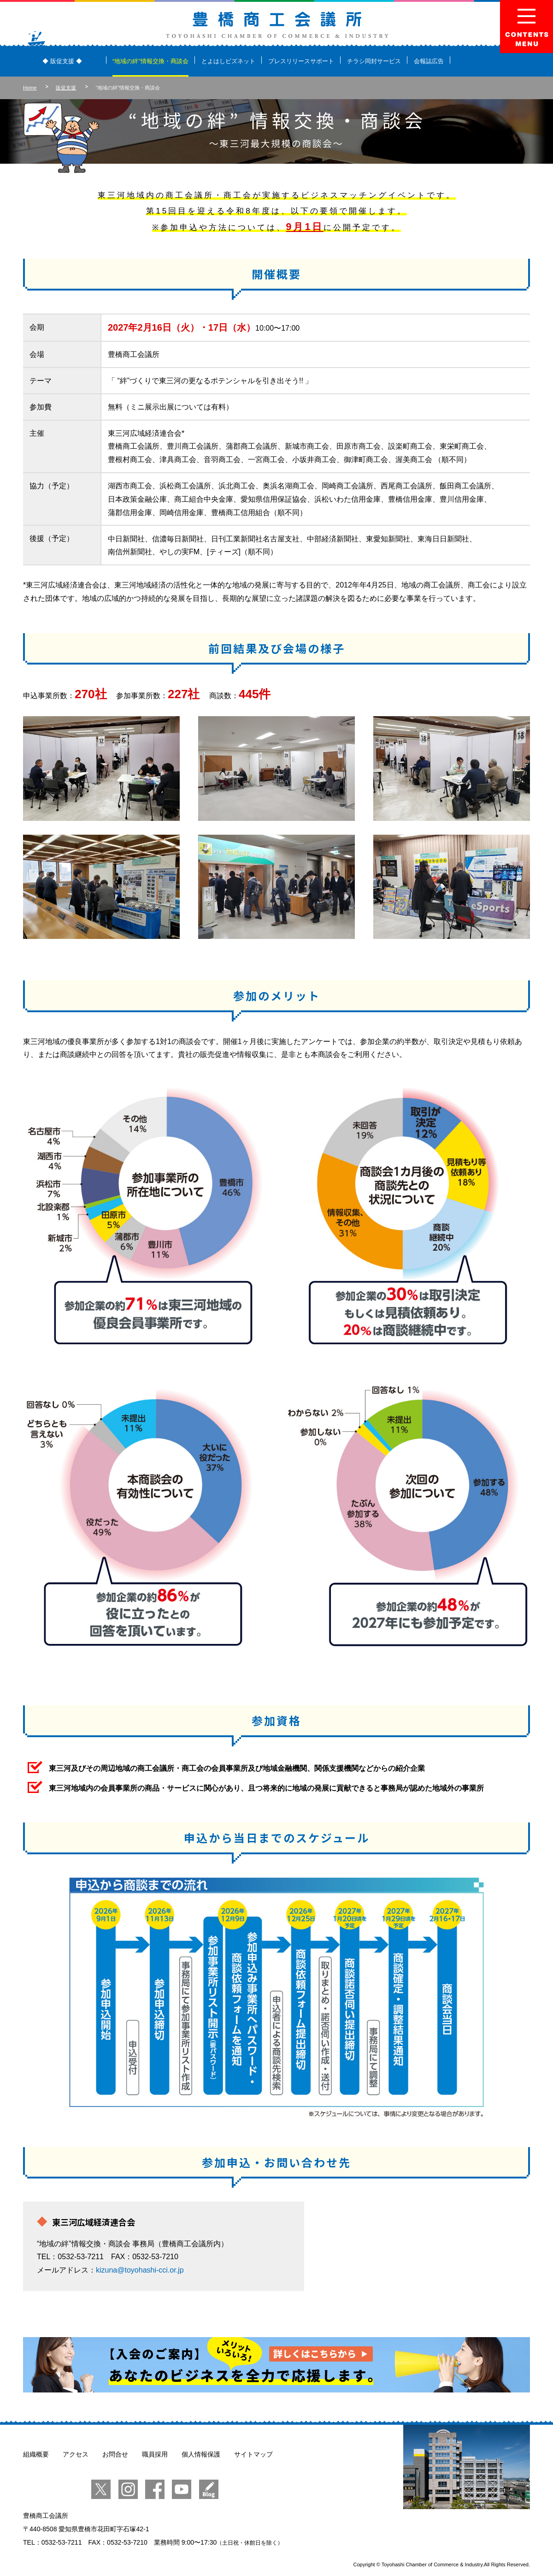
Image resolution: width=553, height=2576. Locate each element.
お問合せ (115, 2454)
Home (29, 87)
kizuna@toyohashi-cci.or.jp (140, 2270)
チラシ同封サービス (374, 61)
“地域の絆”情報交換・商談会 (150, 61)
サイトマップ (253, 2454)
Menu (526, 26)
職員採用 (155, 2454)
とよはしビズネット (228, 61)
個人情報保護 (201, 2454)
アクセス (75, 2454)
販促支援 (66, 87)
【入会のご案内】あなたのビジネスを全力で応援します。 (276, 2364)
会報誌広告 (429, 61)
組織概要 (36, 2454)
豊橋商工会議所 (277, 25)
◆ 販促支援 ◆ (62, 61)
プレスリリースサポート (301, 61)
